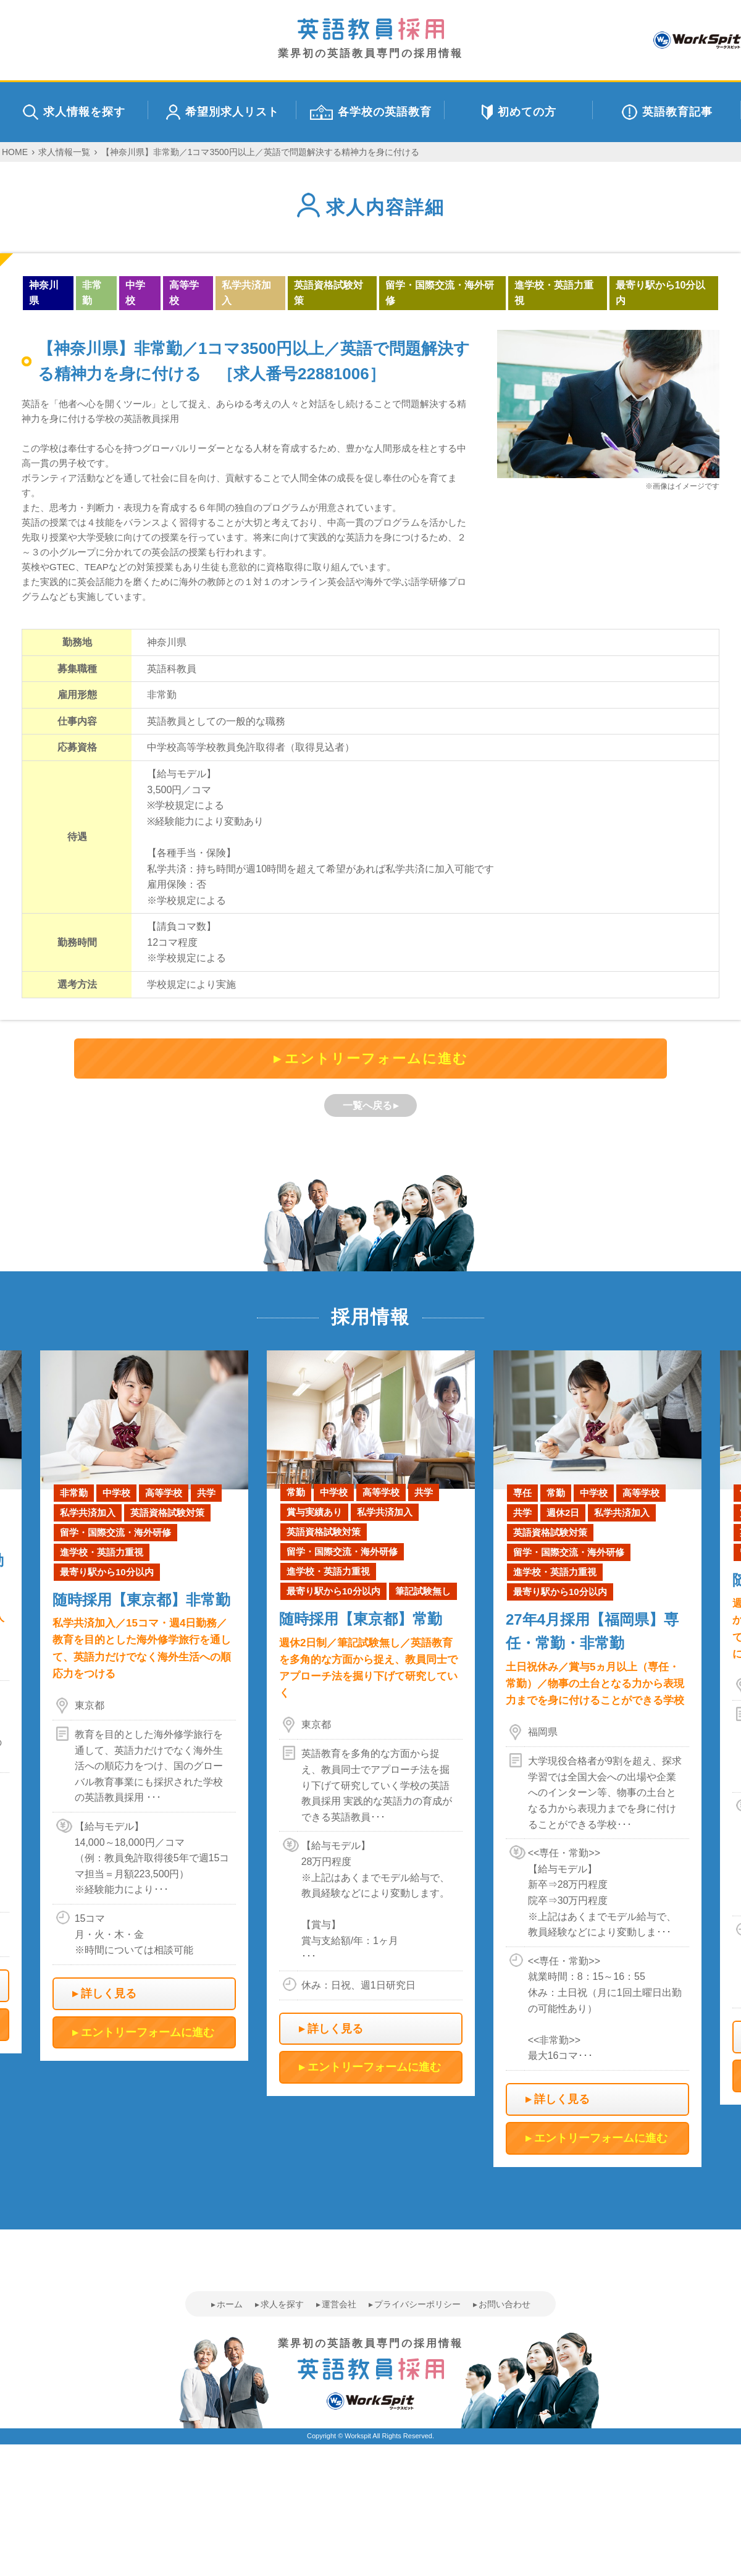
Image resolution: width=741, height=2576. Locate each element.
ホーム (230, 2304)
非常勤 (92, 293)
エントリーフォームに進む (376, 1058)
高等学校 (184, 293)
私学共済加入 (246, 293)
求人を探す (282, 2304)
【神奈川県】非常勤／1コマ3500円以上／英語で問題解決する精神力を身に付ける (260, 152)
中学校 (135, 293)
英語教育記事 (667, 112)
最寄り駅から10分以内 (661, 293)
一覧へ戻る (367, 1105)
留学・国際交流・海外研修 (439, 293)
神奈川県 (44, 293)
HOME (15, 152)
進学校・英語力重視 (553, 293)
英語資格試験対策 (328, 293)
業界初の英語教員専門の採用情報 (370, 38)
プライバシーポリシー (417, 2304)
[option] (371, 1723)
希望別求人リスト (222, 112)
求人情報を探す (74, 112)
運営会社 (339, 2304)
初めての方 (519, 112)
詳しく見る (108, 1993)
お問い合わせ (504, 2304)
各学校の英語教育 (371, 112)
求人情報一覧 (64, 152)
